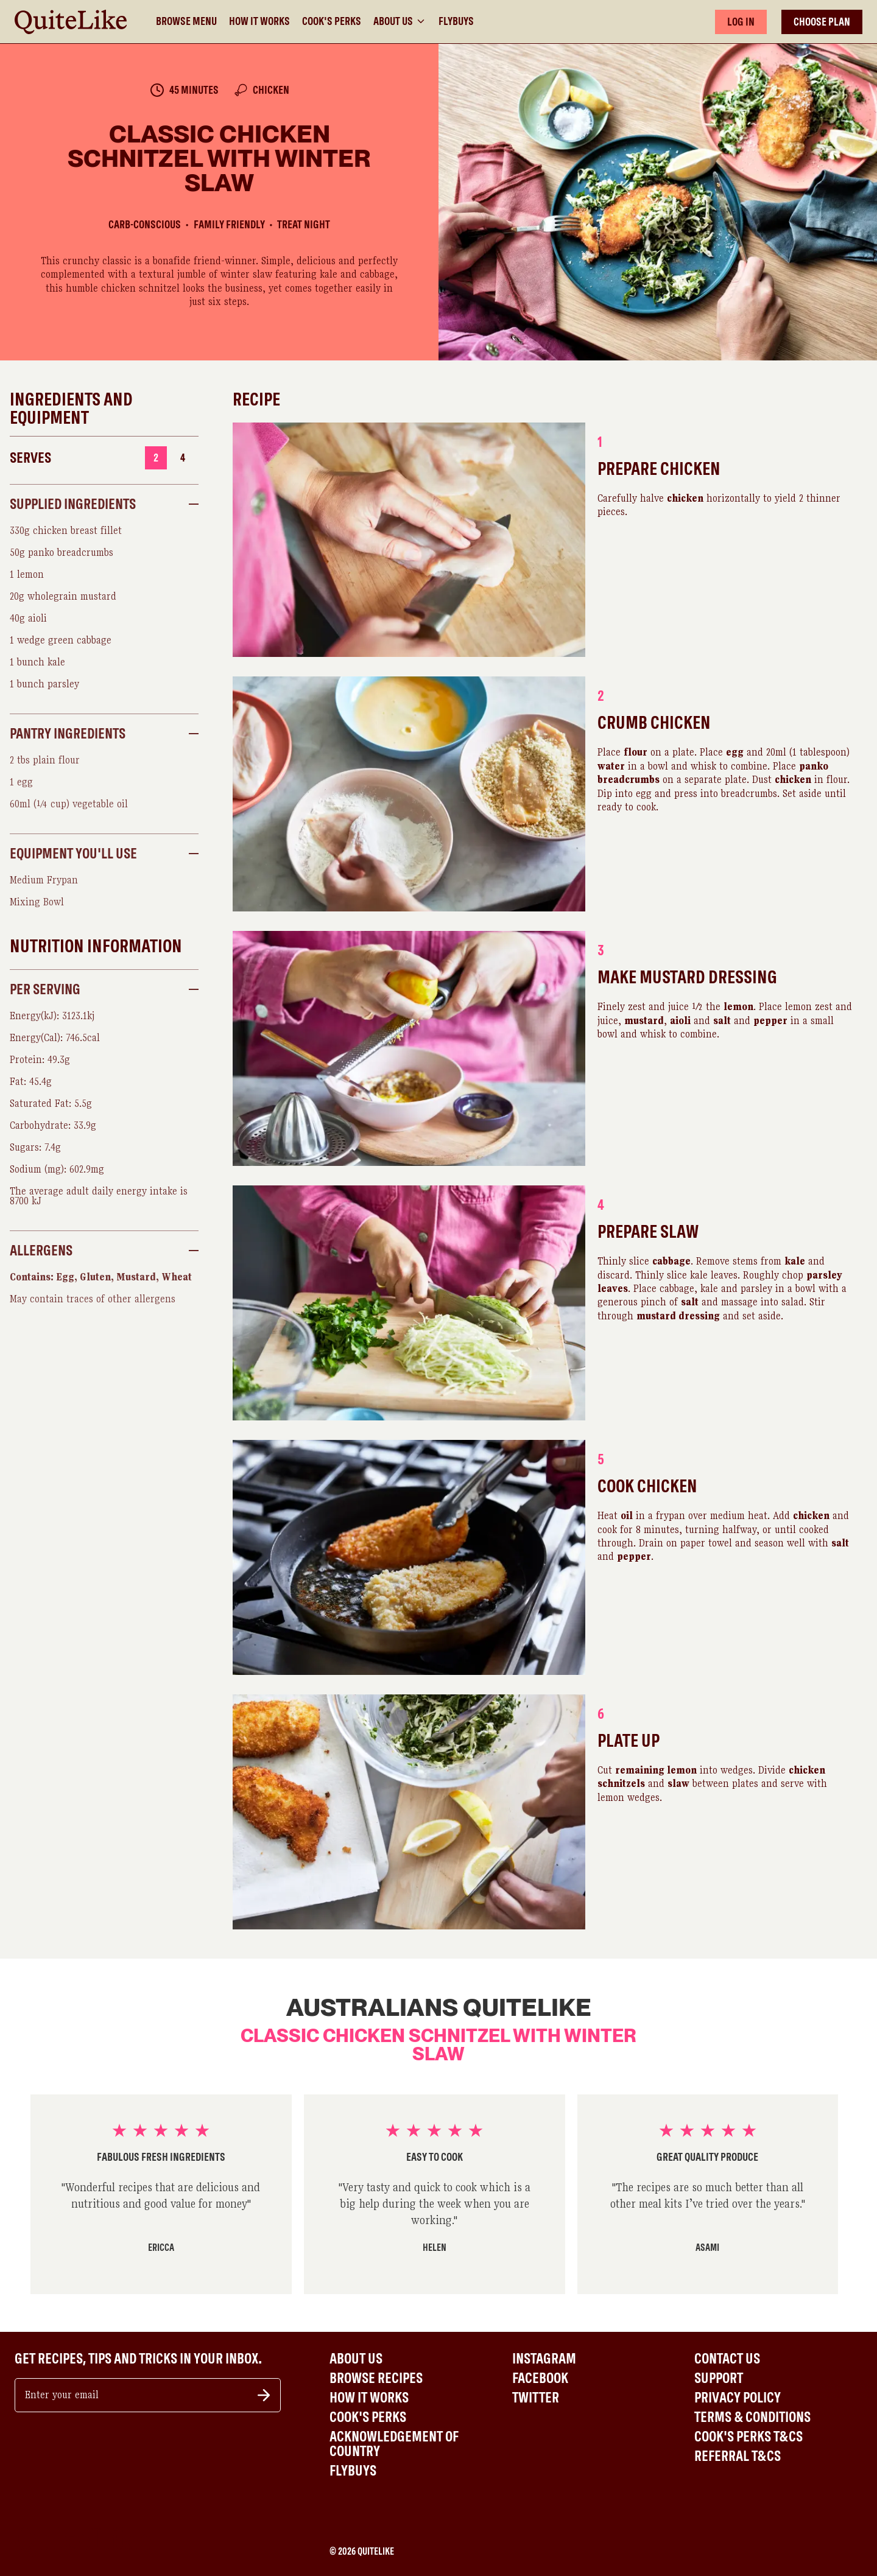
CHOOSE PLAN (822, 21)
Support (718, 2378)
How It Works (259, 21)
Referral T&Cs (737, 2456)
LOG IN (741, 21)
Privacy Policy (737, 2397)
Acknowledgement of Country (394, 2443)
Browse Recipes (376, 2378)
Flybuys (456, 21)
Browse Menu (186, 21)
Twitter (535, 2397)
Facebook (540, 2378)
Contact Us (727, 2358)
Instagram (544, 2358)
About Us (399, 21)
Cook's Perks (331, 21)
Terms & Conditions (752, 2417)
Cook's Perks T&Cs (748, 2436)
